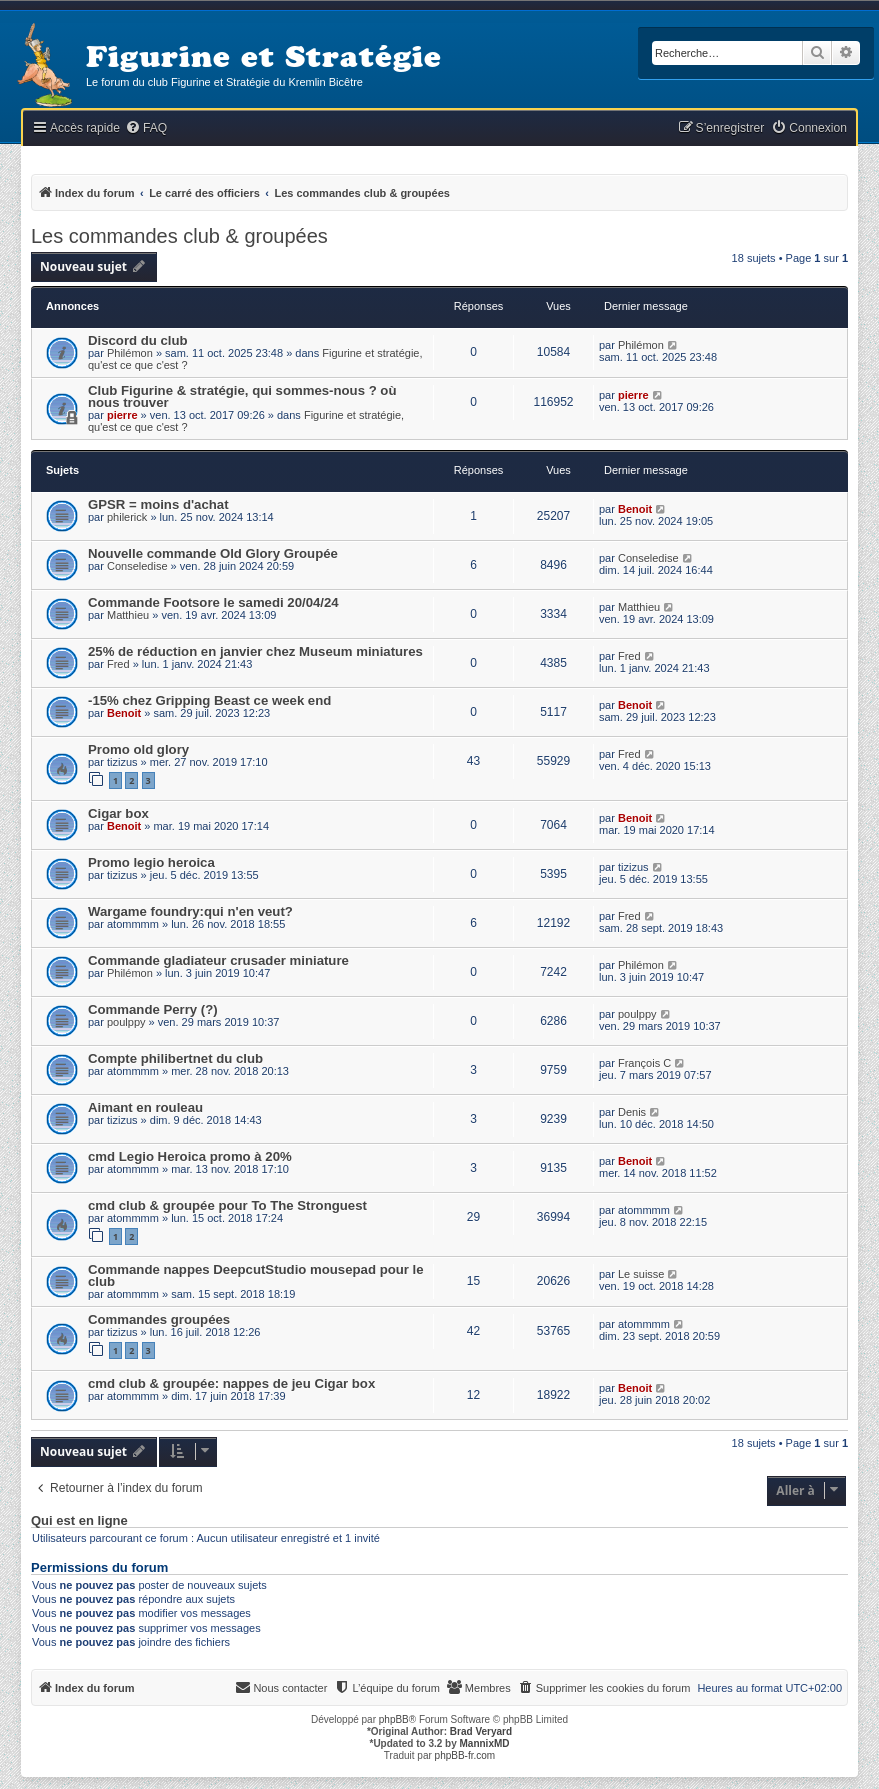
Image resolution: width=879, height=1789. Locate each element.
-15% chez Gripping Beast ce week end (209, 700)
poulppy (126, 1022)
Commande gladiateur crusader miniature (218, 960)
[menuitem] (146, 128)
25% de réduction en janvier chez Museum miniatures (255, 651)
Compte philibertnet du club (175, 1058)
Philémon (130, 353)
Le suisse (641, 1274)
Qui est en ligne (79, 1521)
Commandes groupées (159, 1319)
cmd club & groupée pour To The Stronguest (227, 1205)
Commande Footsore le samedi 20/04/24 (213, 602)
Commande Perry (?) (153, 1009)
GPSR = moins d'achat (158, 504)
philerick (127, 517)
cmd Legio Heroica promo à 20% (190, 1156)
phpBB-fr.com (465, 1755)
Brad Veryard (481, 1731)
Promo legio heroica (151, 862)
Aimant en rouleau (145, 1107)
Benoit (635, 509)
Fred (118, 664)
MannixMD (485, 1743)
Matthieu (128, 615)
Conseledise (137, 566)
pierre (122, 415)
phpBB (394, 1719)
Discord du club (138, 340)
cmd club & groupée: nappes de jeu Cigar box (231, 1383)
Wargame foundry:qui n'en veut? (190, 911)
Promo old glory (138, 749)
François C (644, 1063)
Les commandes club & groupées (179, 236)
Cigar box (118, 813)
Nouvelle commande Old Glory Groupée (213, 553)
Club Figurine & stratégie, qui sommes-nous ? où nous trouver (242, 396)
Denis (632, 1112)
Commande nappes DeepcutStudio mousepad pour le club (256, 1275)
